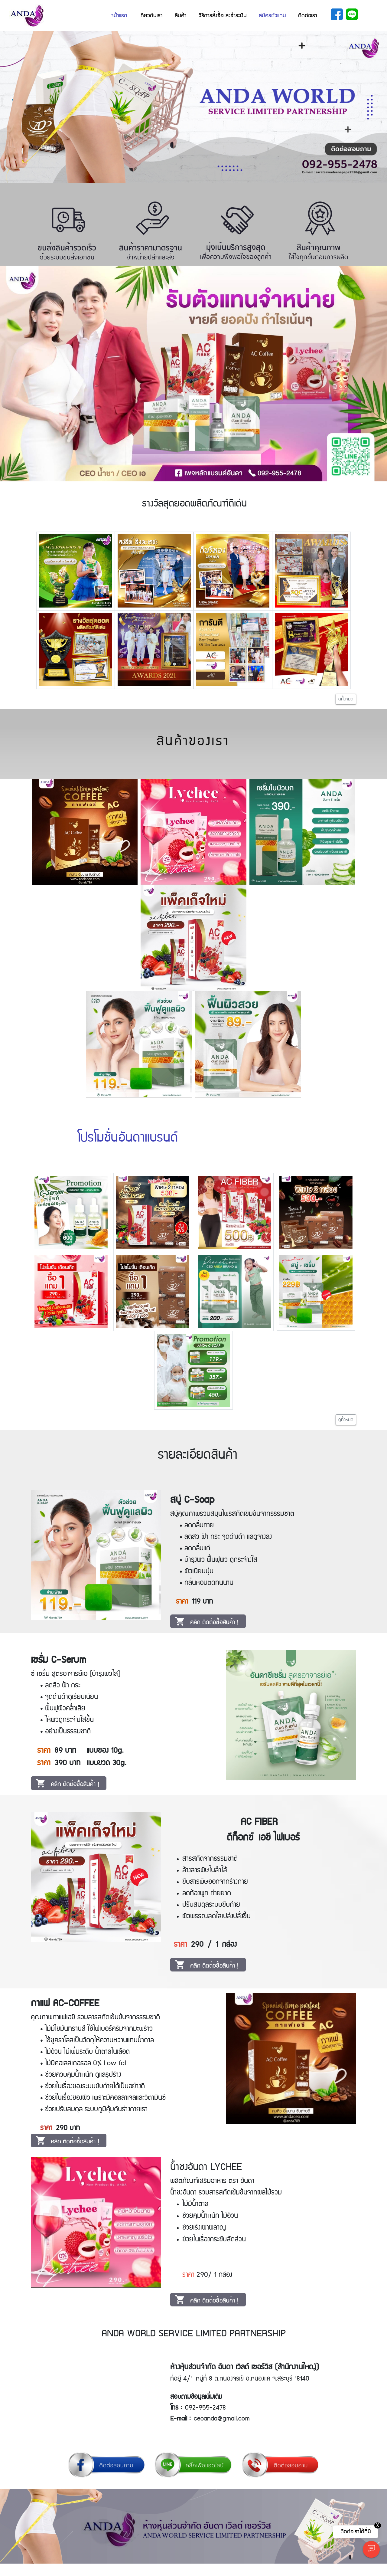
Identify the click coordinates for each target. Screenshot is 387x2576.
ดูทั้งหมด (345, 699)
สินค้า (181, 15)
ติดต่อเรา (307, 15)
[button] (29, 107)
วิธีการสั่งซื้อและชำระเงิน (223, 15)
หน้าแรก (118, 15)
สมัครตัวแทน (272, 15)
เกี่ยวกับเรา (151, 15)
